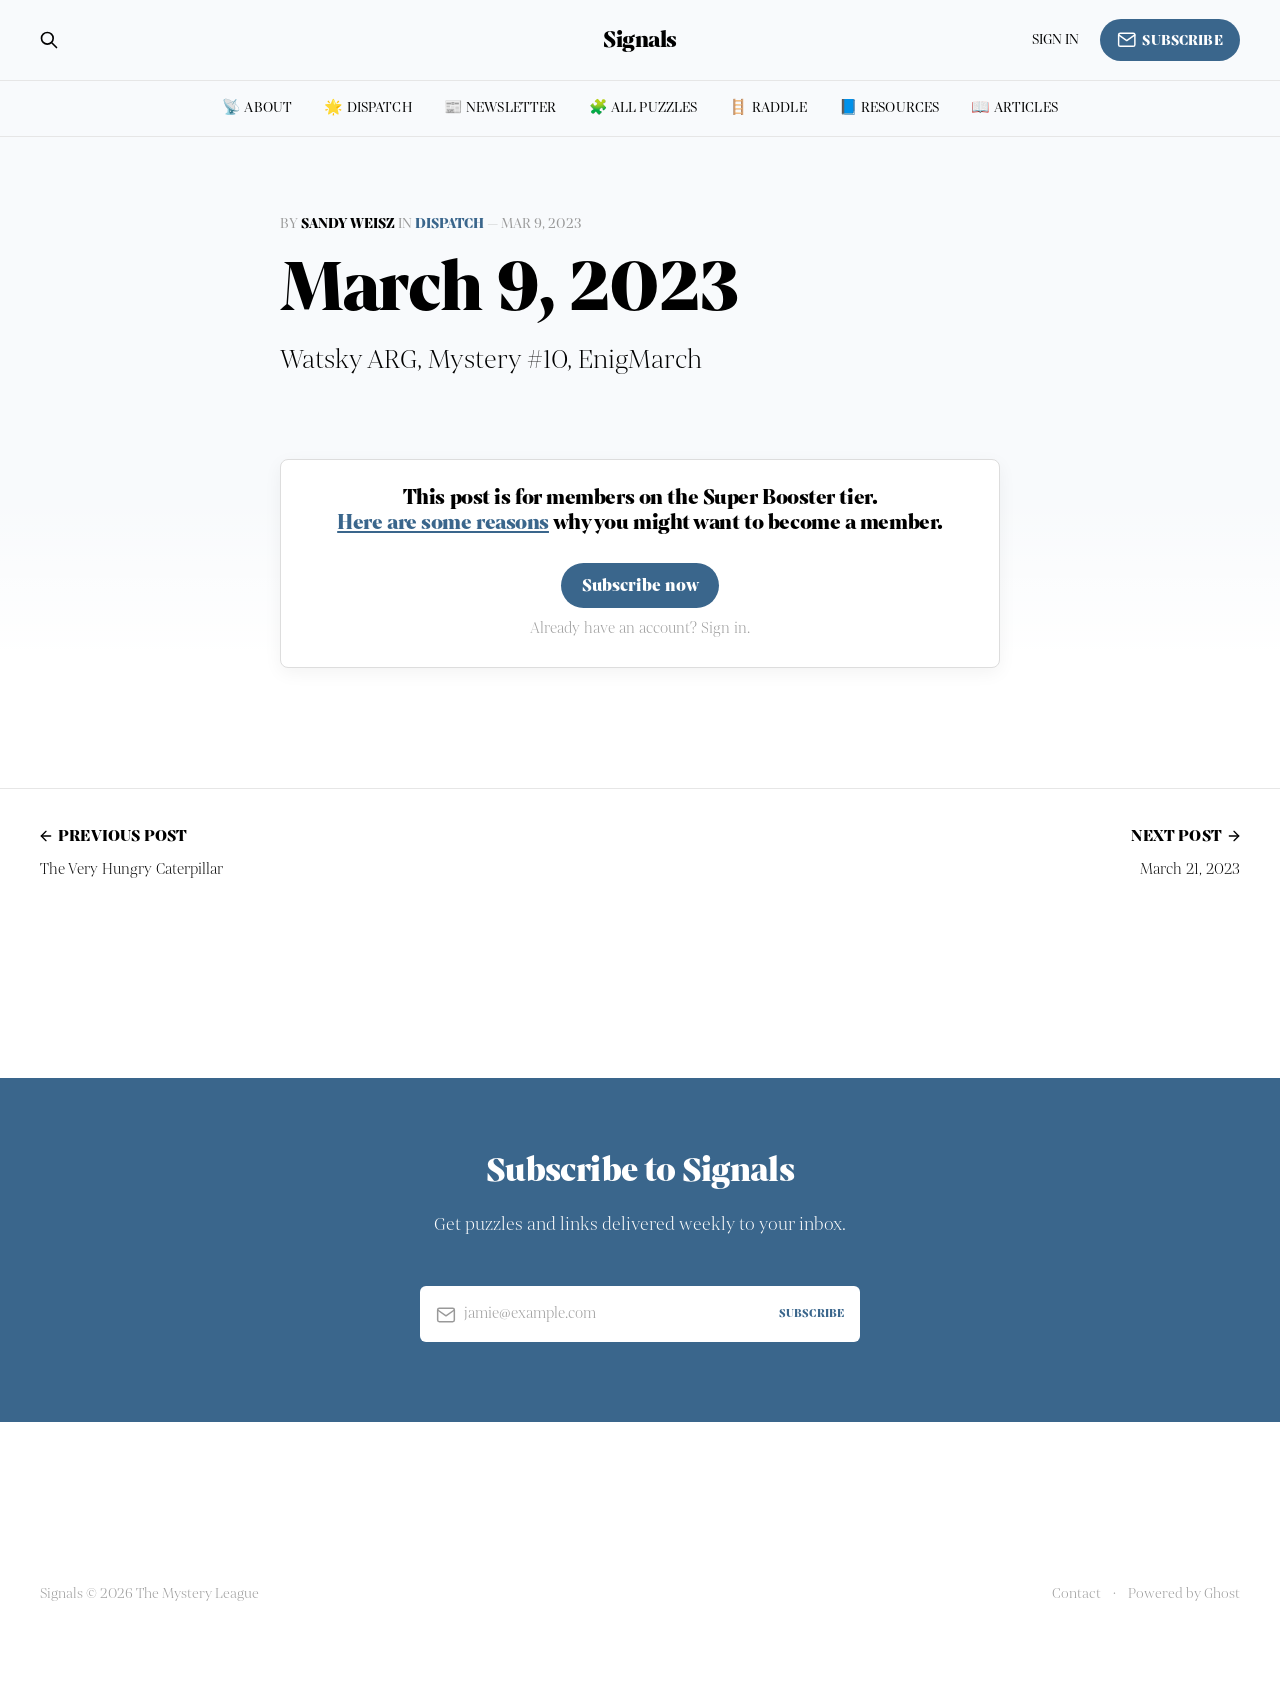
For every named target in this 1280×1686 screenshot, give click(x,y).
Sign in (1056, 39)
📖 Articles (1014, 107)
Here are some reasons (443, 522)
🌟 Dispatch (368, 107)
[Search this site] (49, 40)
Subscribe (1170, 40)
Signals (640, 40)
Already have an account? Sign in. (640, 628)
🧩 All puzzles (643, 107)
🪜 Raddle (767, 107)
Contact (1076, 1593)
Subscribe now (640, 585)
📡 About (257, 107)
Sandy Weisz (348, 223)
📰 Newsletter (500, 107)
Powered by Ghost (1184, 1593)
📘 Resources (889, 107)
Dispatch (449, 223)
